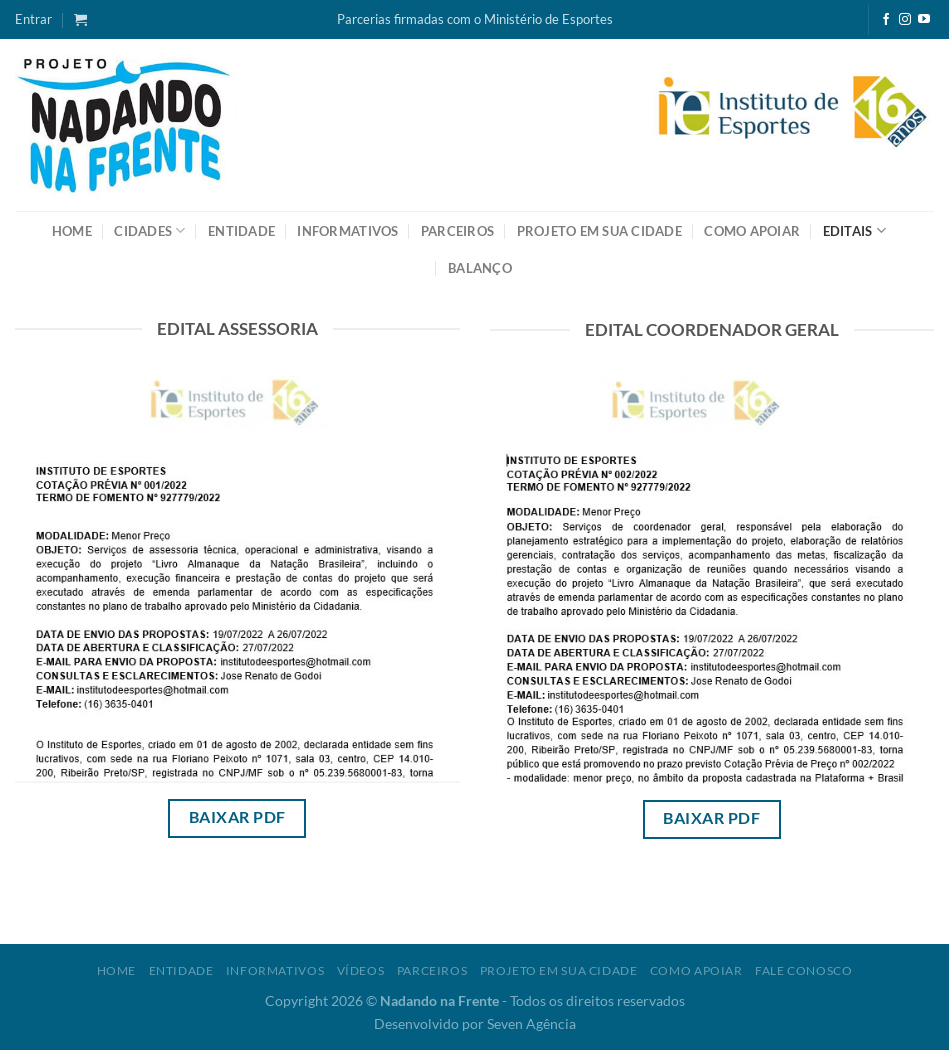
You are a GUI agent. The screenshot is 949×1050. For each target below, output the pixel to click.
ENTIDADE (241, 231)
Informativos (275, 970)
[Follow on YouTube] (924, 20)
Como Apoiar (696, 970)
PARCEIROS (457, 231)
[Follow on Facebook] (886, 20)
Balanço (480, 268)
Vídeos (361, 970)
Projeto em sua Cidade (559, 970)
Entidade (181, 970)
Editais (854, 230)
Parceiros (432, 970)
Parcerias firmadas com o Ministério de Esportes (475, 19)
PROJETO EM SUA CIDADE (599, 231)
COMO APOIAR (752, 231)
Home (72, 231)
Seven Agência (531, 1023)
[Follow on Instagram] (905, 20)
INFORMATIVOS (347, 231)
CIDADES (149, 230)
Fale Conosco (803, 970)
